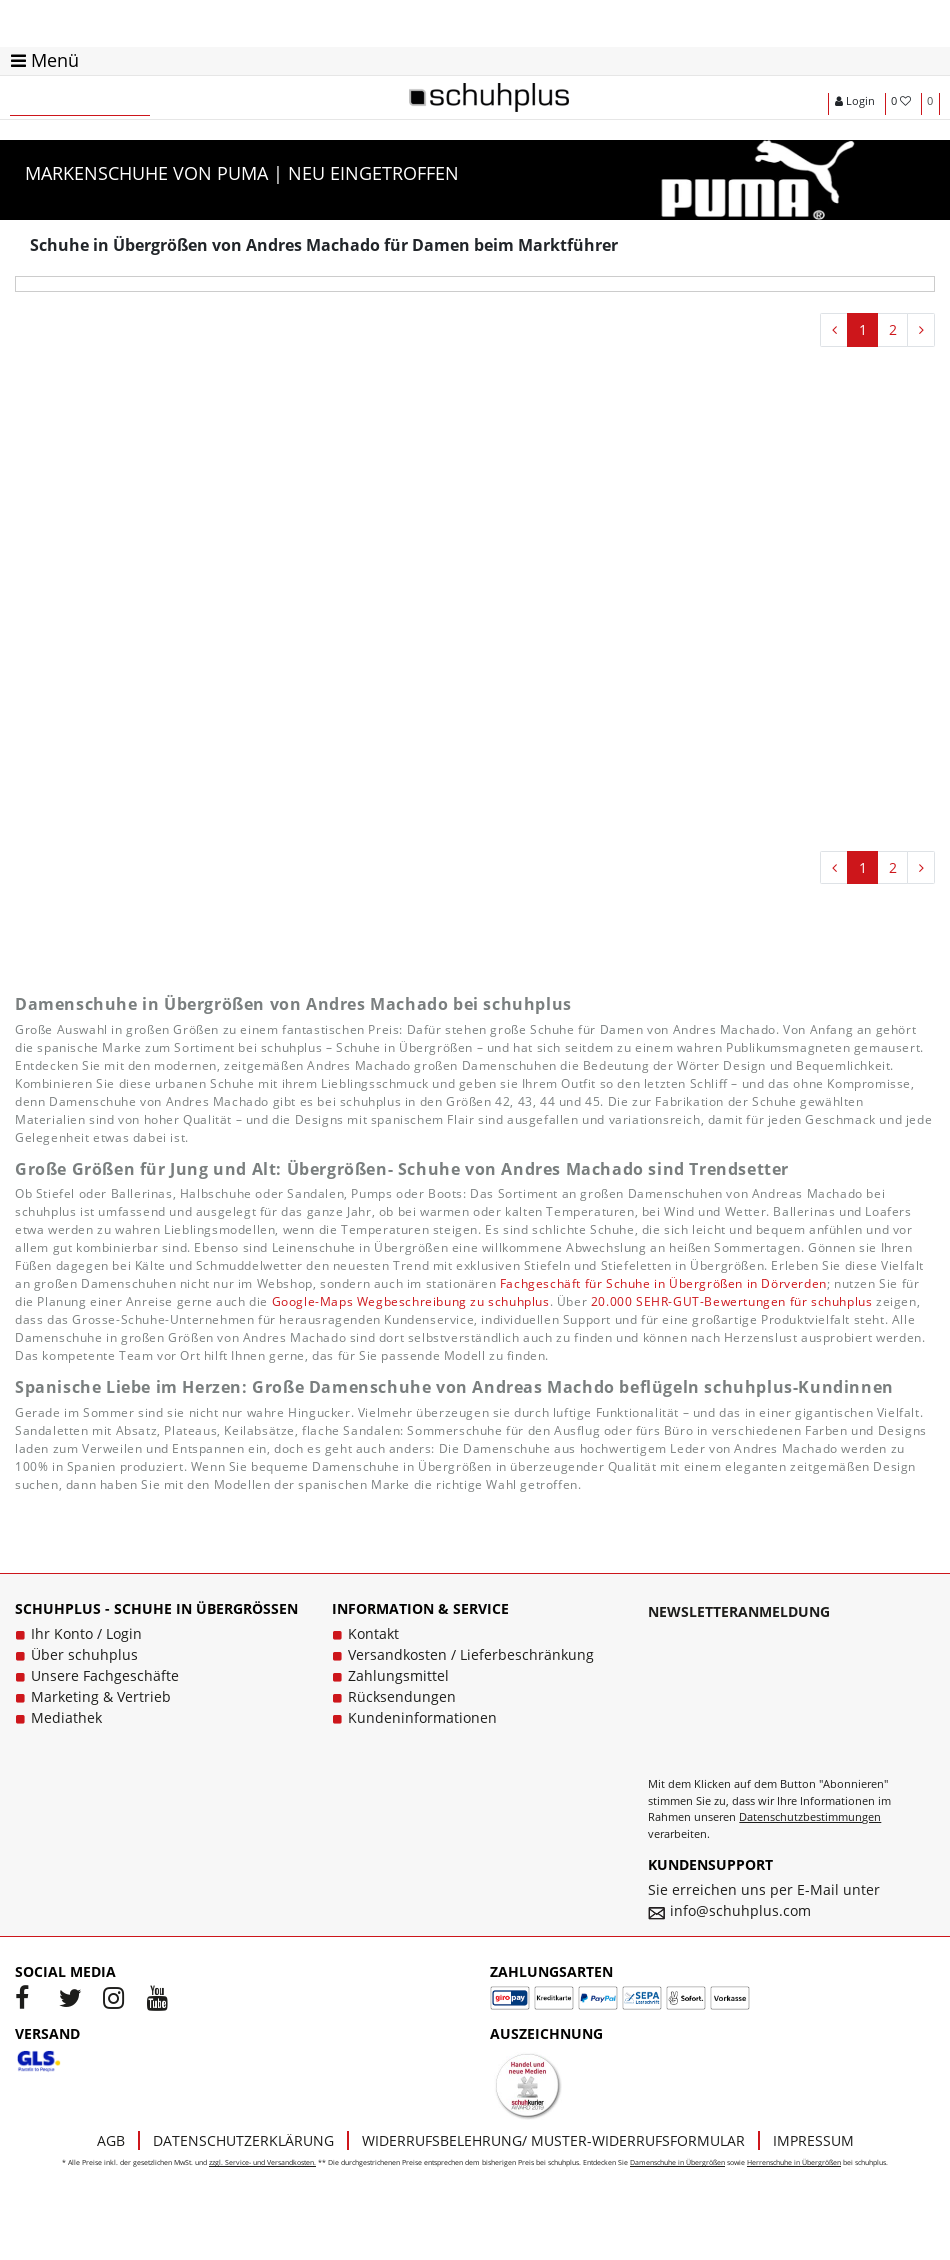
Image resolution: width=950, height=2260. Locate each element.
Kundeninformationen (422, 1717)
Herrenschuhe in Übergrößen (794, 2162)
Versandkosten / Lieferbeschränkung (471, 1654)
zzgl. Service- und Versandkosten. (262, 2162)
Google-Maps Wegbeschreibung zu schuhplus (411, 1301)
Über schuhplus (84, 1654)
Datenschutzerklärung (243, 2140)
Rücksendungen (402, 1696)
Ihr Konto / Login (86, 1633)
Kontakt (373, 1633)
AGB (111, 2140)
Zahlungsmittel (398, 1675)
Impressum (813, 2140)
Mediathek (66, 1717)
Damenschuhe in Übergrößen (677, 2162)
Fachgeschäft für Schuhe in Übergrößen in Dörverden (663, 1283)
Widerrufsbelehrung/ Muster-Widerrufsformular (553, 2140)
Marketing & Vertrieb (101, 1696)
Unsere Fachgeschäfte (105, 1675)
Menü (45, 60)
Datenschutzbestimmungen (810, 1816)
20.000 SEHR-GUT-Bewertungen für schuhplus (732, 1301)
